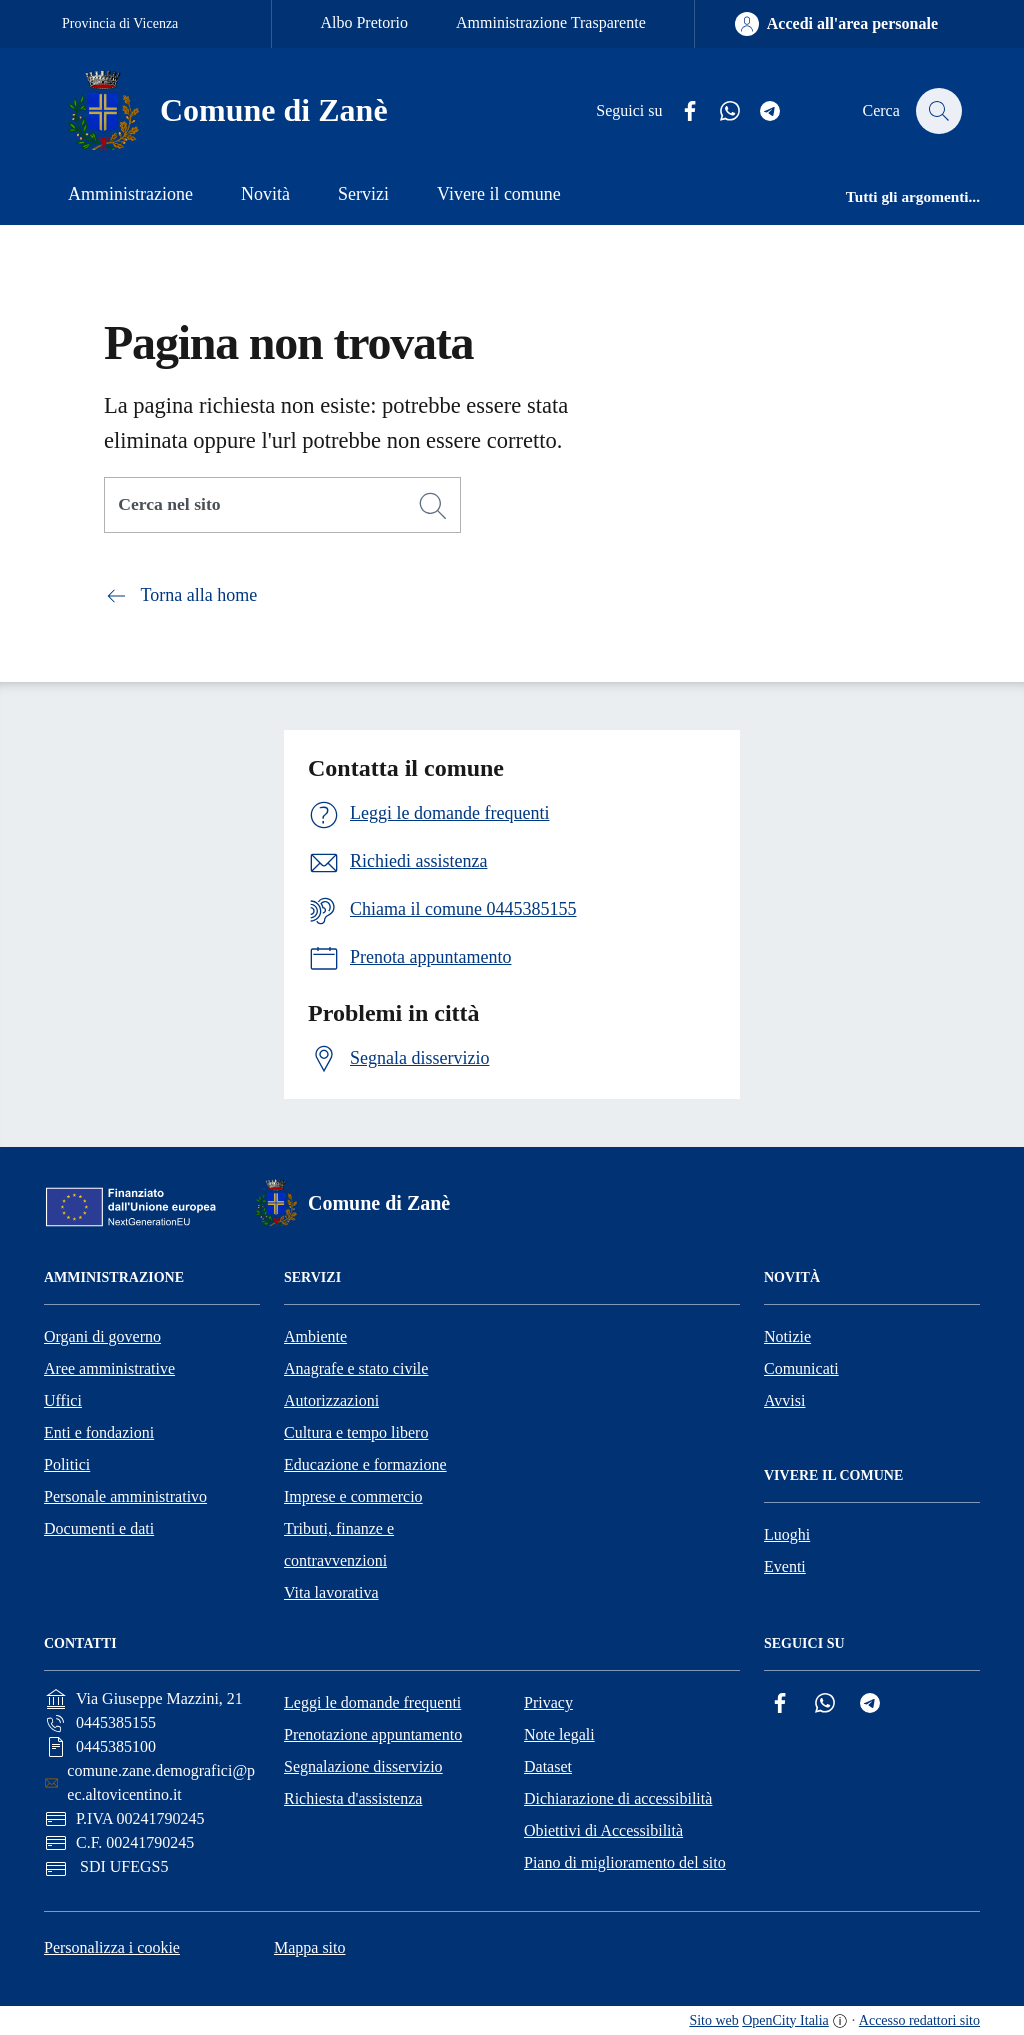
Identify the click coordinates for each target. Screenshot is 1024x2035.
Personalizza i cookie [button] (112, 1947)
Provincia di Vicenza (120, 23)
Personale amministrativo (125, 1496)
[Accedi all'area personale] (836, 24)
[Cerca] (433, 506)
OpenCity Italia (785, 2020)
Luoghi (787, 1534)
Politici (67, 1464)
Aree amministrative (109, 1368)
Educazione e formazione (365, 1464)
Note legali (559, 1734)
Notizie (787, 1336)
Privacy (548, 1702)
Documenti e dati (99, 1528)
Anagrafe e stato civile (356, 1368)
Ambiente (315, 1336)
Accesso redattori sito (919, 2020)
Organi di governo (102, 1336)
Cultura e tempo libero (356, 1432)
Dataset (548, 1766)
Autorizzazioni (331, 1400)
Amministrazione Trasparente (551, 22)
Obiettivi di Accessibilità (603, 1830)
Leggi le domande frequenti (372, 1702)
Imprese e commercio (353, 1496)
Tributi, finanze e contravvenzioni (339, 1544)
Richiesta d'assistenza (353, 1798)
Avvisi (784, 1400)
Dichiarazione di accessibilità (618, 1798)
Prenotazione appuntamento (373, 1734)
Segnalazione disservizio (363, 1766)
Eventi (785, 1566)
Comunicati (801, 1368)
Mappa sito (310, 1947)
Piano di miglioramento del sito (625, 1862)
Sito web (713, 2020)
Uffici (63, 1400)
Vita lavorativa (331, 1592)
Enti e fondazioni (99, 1432)
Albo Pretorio (364, 22)
